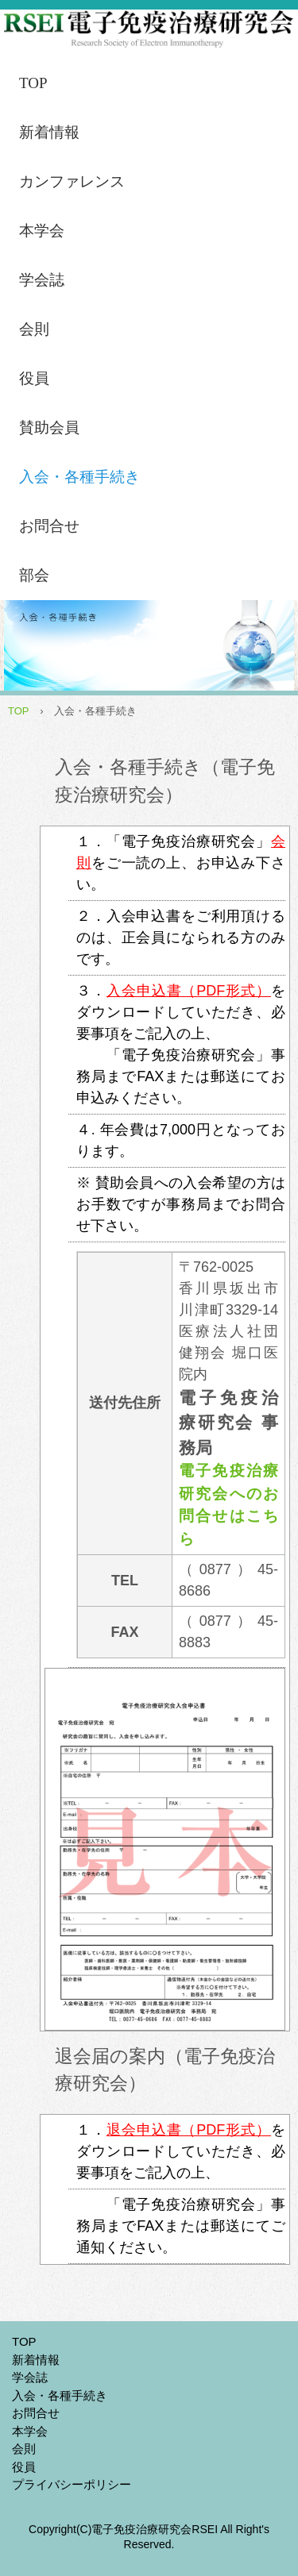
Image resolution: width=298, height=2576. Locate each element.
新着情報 (49, 132)
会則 (34, 329)
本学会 (41, 230)
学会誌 (41, 279)
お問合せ (49, 526)
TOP (33, 83)
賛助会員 (49, 427)
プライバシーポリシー (71, 2484)
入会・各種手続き (79, 476)
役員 (34, 378)
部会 (34, 575)
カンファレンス (72, 181)
